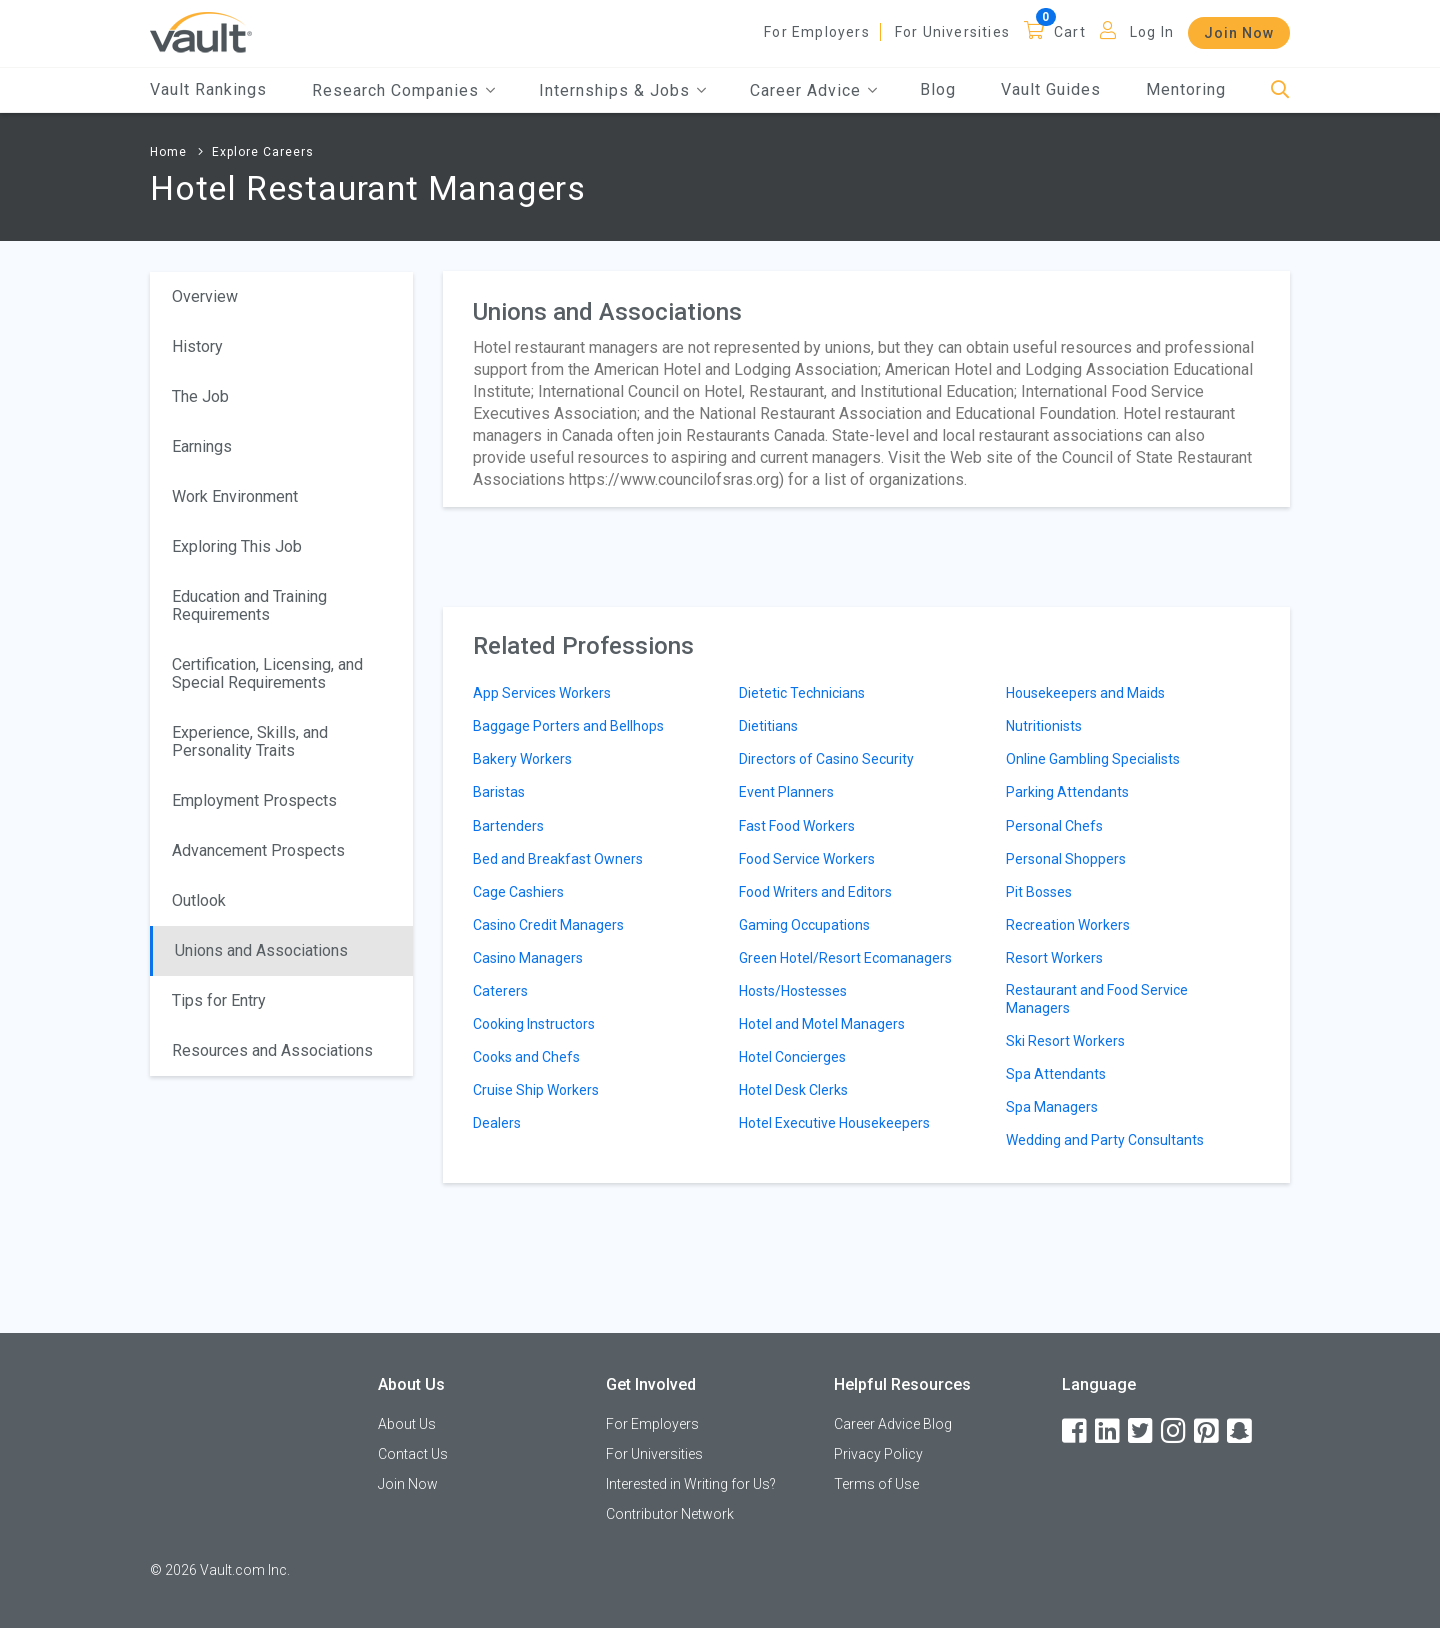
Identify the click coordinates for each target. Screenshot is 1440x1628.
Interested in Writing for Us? (691, 1484)
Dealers (497, 1123)
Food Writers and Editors (815, 892)
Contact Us (413, 1454)
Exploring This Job (237, 546)
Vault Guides (1051, 89)
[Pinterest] (1208, 1431)
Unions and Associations (261, 950)
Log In (1152, 32)
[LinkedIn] (1109, 1431)
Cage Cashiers (518, 892)
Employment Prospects (254, 800)
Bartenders (508, 826)
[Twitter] (1142, 1431)
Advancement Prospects (258, 850)
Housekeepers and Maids (1085, 693)
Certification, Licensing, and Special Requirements (267, 673)
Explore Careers (263, 152)
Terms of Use (876, 1484)
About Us (407, 1424)
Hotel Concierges (792, 1057)
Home (168, 152)
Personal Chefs (1054, 826)
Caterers (500, 991)
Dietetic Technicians (802, 693)
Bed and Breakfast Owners (558, 859)
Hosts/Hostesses (793, 991)
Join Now (1239, 33)
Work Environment (235, 496)
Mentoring (1186, 89)
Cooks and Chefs (526, 1057)
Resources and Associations (272, 1050)
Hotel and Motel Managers (822, 1024)
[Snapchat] (1241, 1431)
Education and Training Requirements (249, 605)
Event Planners (786, 792)
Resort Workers (1054, 958)
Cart (1070, 32)
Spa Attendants (1056, 1074)
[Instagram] (1175, 1431)
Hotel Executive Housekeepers (834, 1123)
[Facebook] (1076, 1431)
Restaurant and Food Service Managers (1097, 999)
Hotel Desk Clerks (793, 1090)
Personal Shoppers (1066, 859)
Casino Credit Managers (548, 925)
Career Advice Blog (893, 1424)
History (197, 346)
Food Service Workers (807, 859)
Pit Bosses (1039, 892)
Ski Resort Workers (1065, 1041)
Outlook (199, 900)
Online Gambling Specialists (1093, 759)
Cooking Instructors (534, 1024)
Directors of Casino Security (826, 759)
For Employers (817, 32)
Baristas (499, 792)
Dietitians (768, 726)
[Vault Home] (201, 31)
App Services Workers (542, 693)
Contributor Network (670, 1514)
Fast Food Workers (797, 826)
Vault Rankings (208, 89)
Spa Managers (1052, 1107)
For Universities (952, 32)
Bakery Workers (522, 759)
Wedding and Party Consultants (1105, 1140)
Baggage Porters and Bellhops (568, 726)
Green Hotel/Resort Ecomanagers (845, 958)
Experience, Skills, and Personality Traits (250, 741)
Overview (205, 296)
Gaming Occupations (804, 925)
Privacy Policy (878, 1454)
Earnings (202, 446)
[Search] (1280, 90)
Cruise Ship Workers (536, 1090)
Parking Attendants (1067, 792)
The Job (200, 396)
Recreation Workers (1068, 925)
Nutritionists (1044, 726)
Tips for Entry (219, 1000)
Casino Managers (528, 958)
